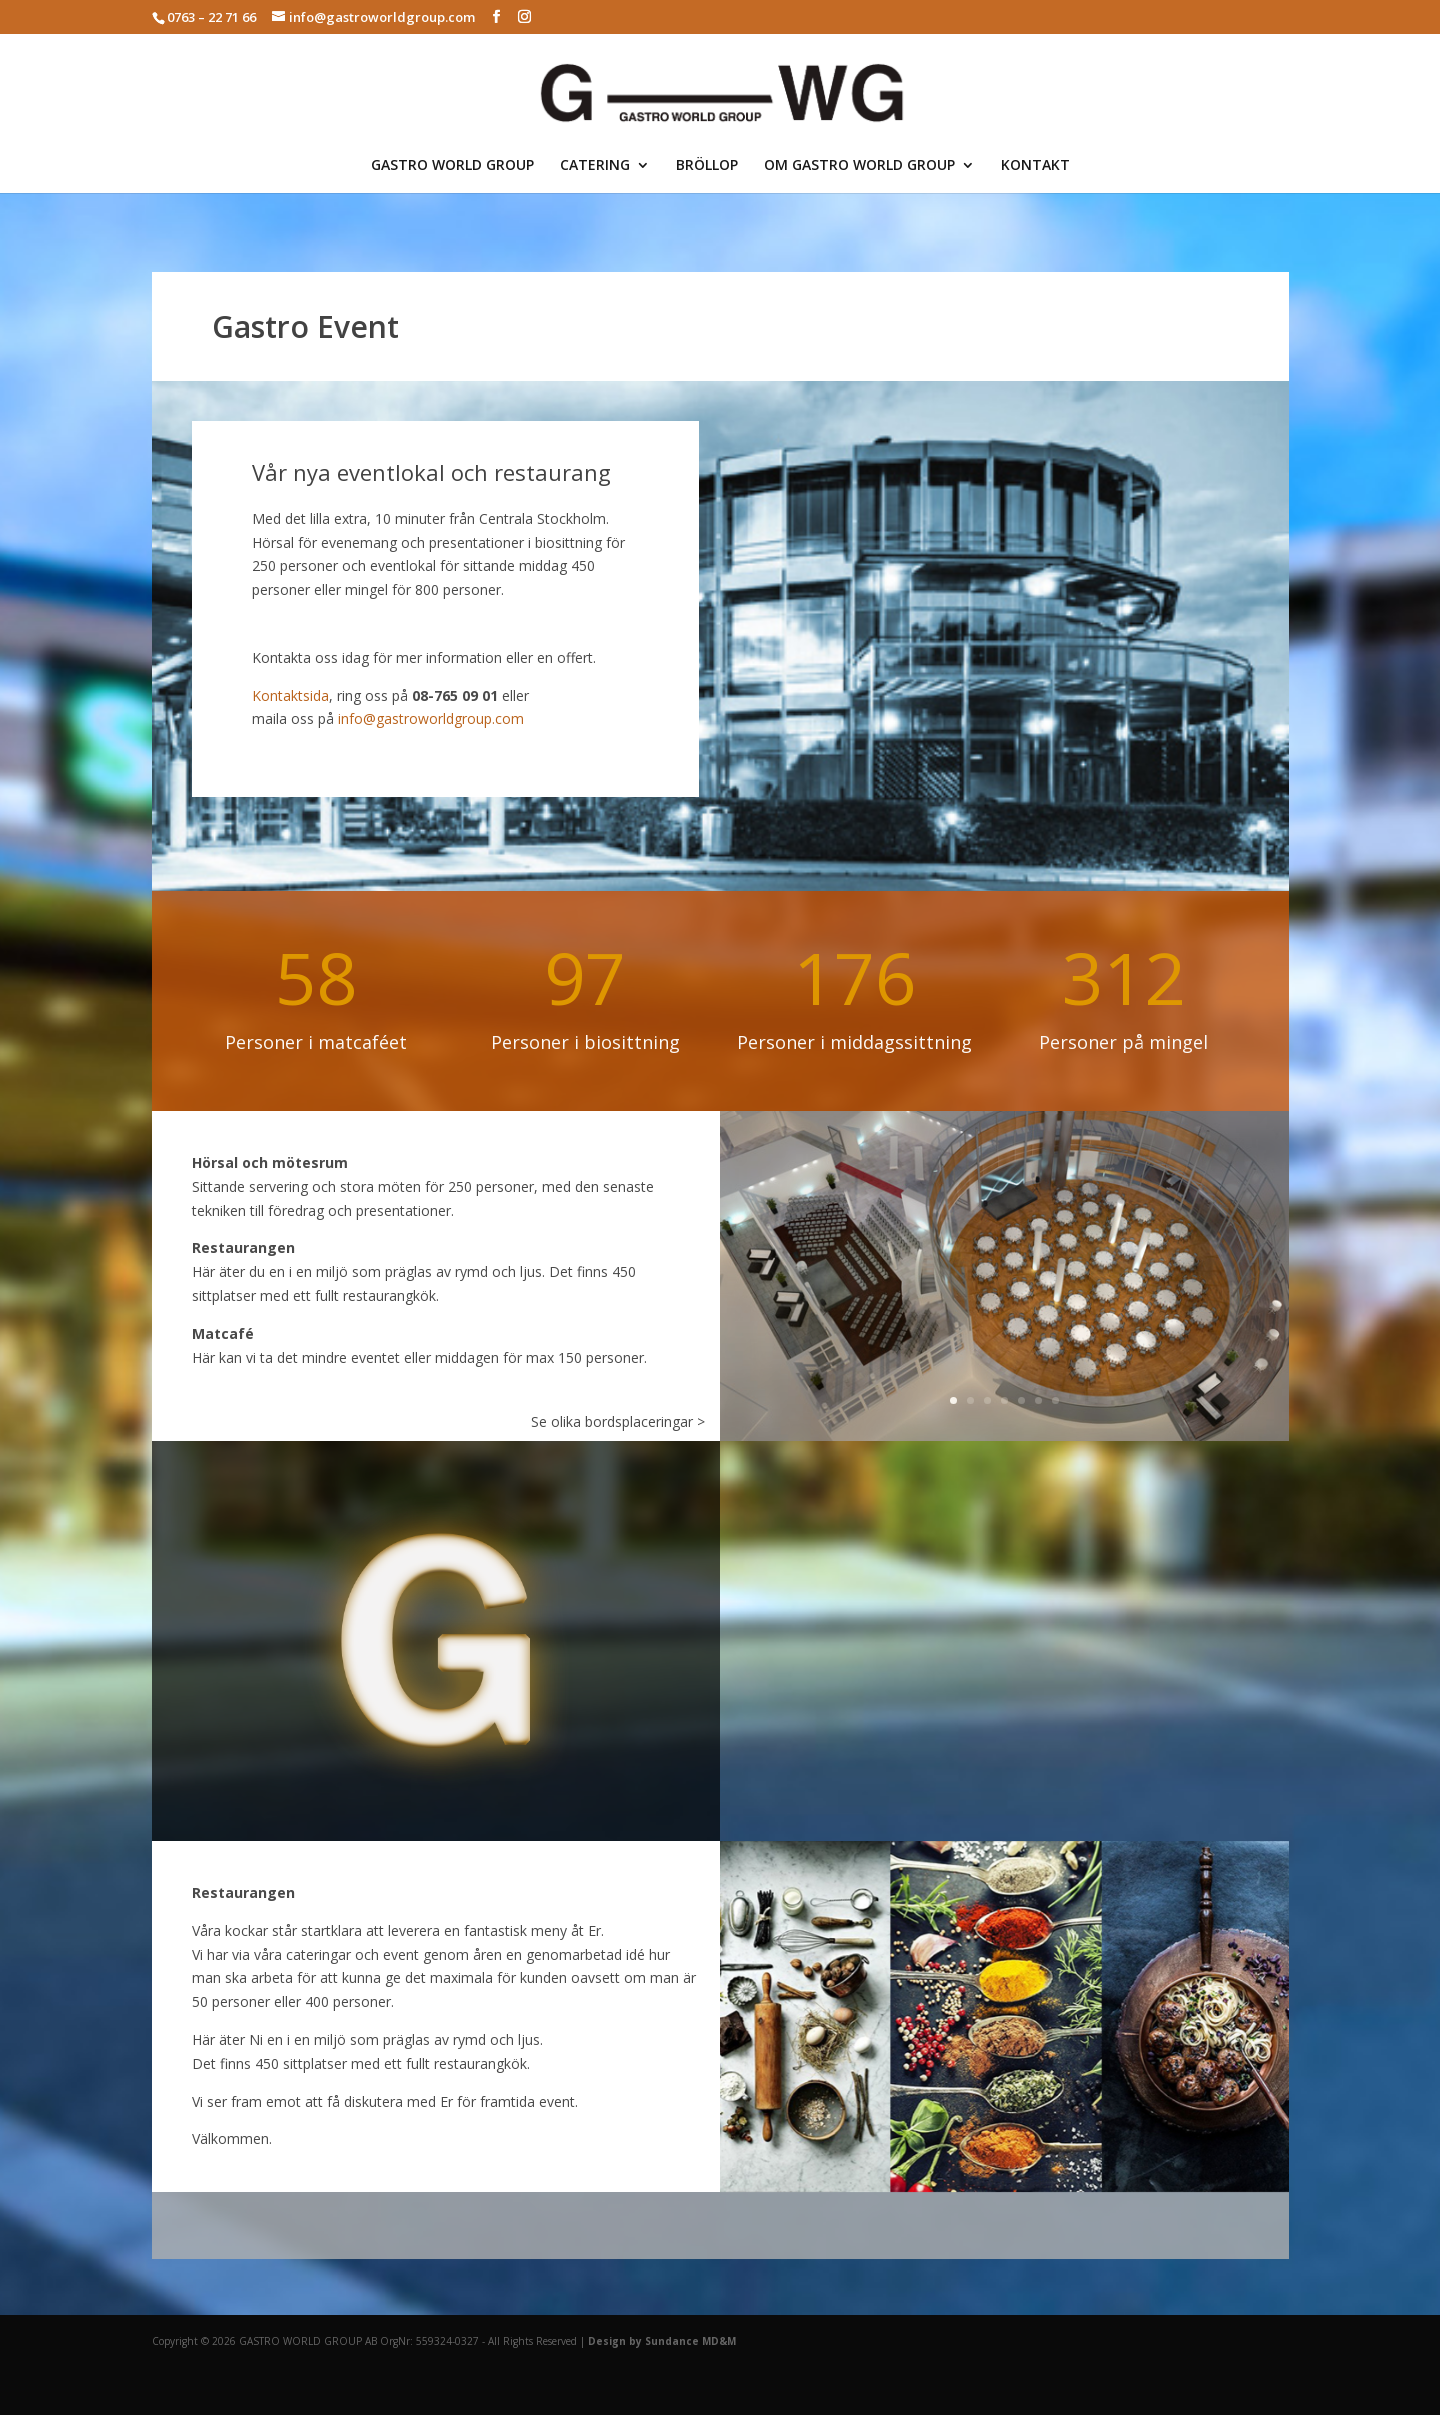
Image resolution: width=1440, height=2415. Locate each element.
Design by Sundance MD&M (662, 2341)
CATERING (595, 166)
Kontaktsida (290, 695)
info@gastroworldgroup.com (431, 718)
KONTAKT (1035, 166)
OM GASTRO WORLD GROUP (859, 166)
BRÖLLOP (707, 166)
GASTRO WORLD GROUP (452, 166)
